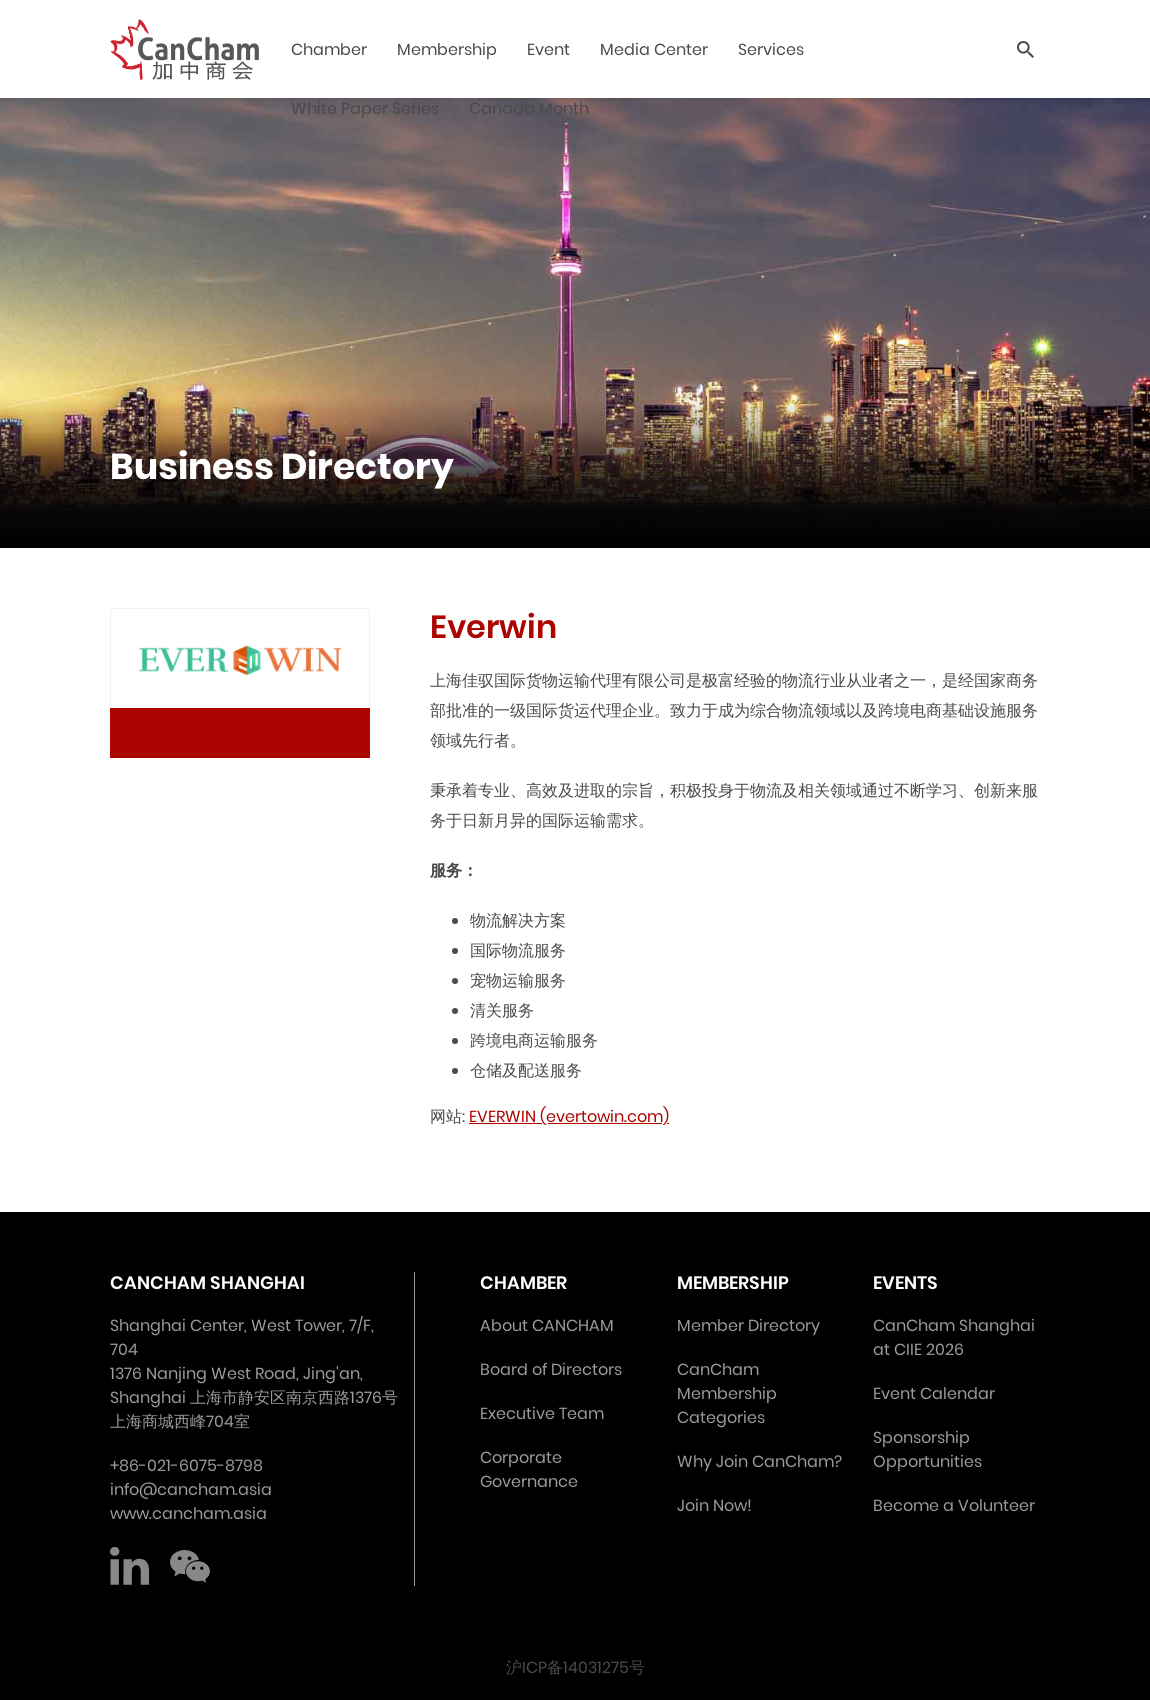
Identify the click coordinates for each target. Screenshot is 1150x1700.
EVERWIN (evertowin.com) (569, 1116)
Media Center (654, 49)
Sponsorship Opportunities (927, 1449)
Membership (447, 49)
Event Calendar (934, 1393)
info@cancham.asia (191, 1489)
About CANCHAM (547, 1325)
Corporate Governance (529, 1469)
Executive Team (542, 1413)
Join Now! (714, 1505)
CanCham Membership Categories (727, 1393)
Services (771, 49)
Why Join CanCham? (759, 1461)
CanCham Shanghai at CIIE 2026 (954, 1337)
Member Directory (748, 1325)
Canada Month (529, 108)
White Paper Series (365, 108)
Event (548, 49)
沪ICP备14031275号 (575, 1667)
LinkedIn (130, 1566)
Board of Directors (551, 1369)
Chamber (329, 49)
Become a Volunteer (954, 1505)
